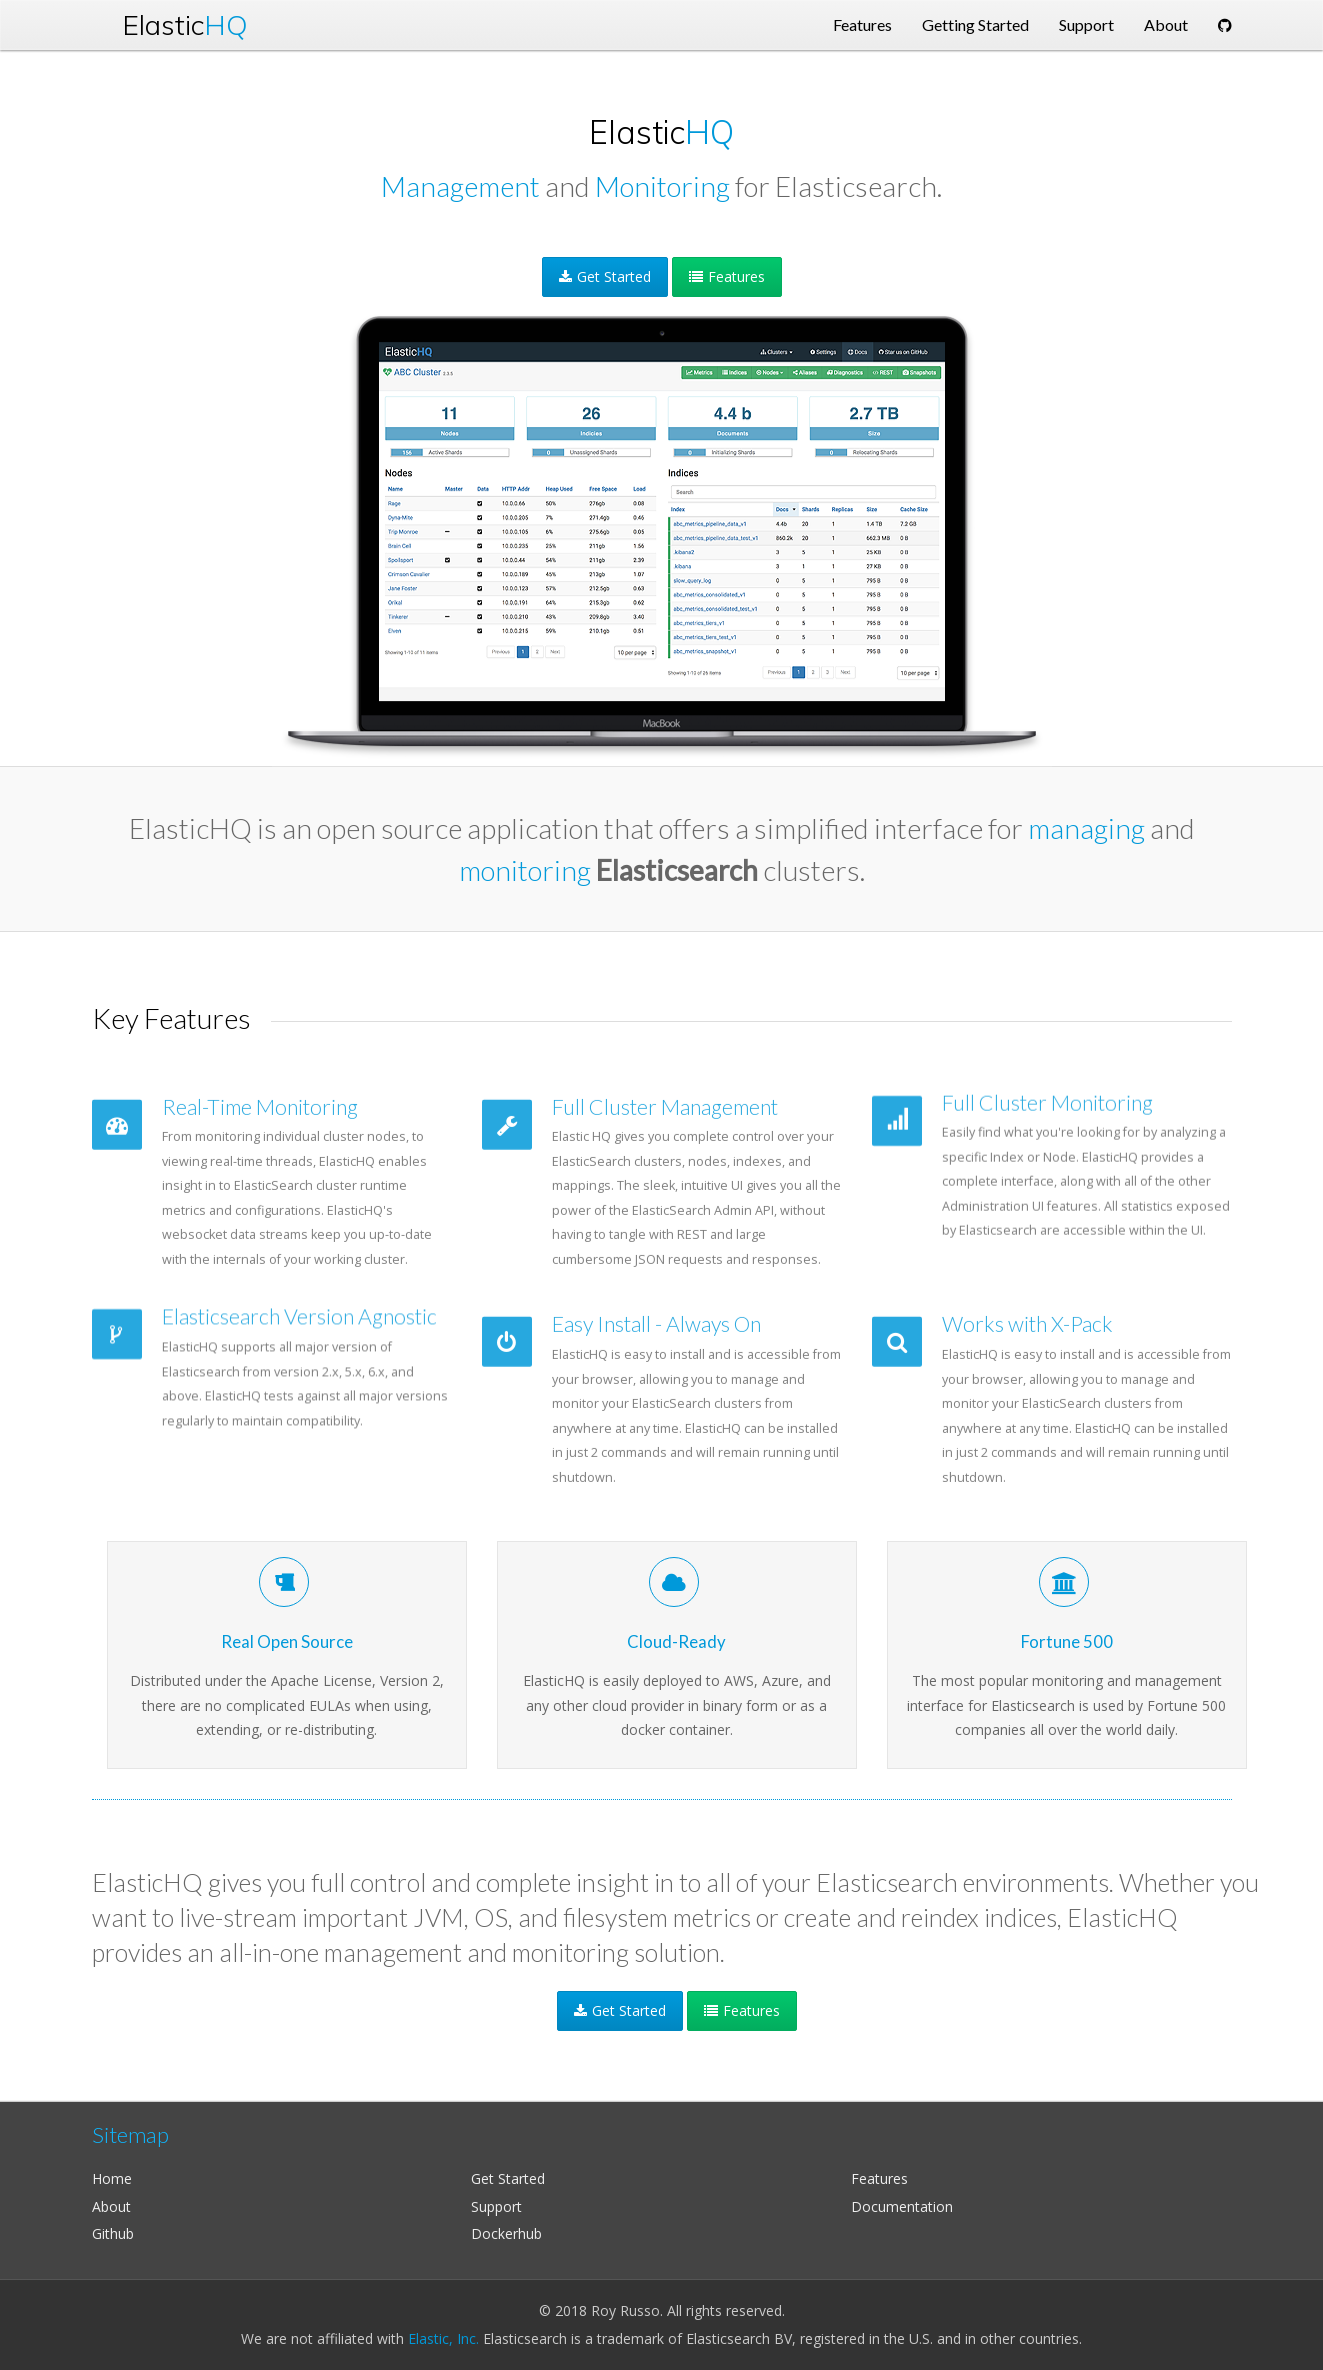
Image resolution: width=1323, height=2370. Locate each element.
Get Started (605, 276)
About (111, 2206)
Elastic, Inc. (443, 2338)
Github (113, 2233)
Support (496, 2206)
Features (727, 276)
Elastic (185, 24)
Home (112, 2178)
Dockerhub (506, 2233)
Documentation (902, 2206)
